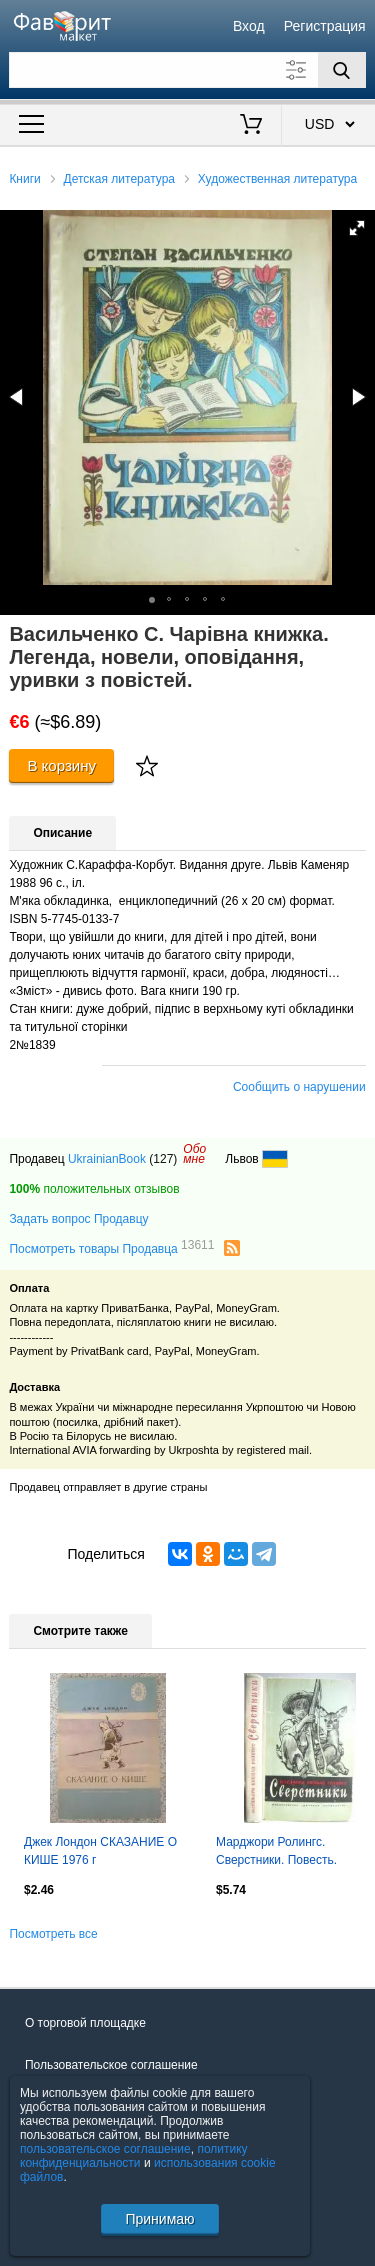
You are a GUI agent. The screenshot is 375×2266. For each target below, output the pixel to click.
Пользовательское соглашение (111, 2065)
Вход (249, 26)
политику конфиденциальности (134, 2156)
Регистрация (325, 26)
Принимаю (159, 2219)
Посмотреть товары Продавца (111, 1248)
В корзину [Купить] (61, 765)
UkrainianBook (107, 1159)
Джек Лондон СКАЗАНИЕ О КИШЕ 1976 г (100, 1851)
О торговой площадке (85, 2023)
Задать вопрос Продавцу (78, 1219)
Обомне (194, 1154)
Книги (24, 179)
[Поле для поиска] (187, 70)
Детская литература (119, 179)
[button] (357, 228)
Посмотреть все (53, 1934)
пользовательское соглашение (105, 2149)
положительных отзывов (94, 1189)
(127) (163, 1159)
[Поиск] (342, 70)
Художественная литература (277, 179)
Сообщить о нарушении (299, 1087)
